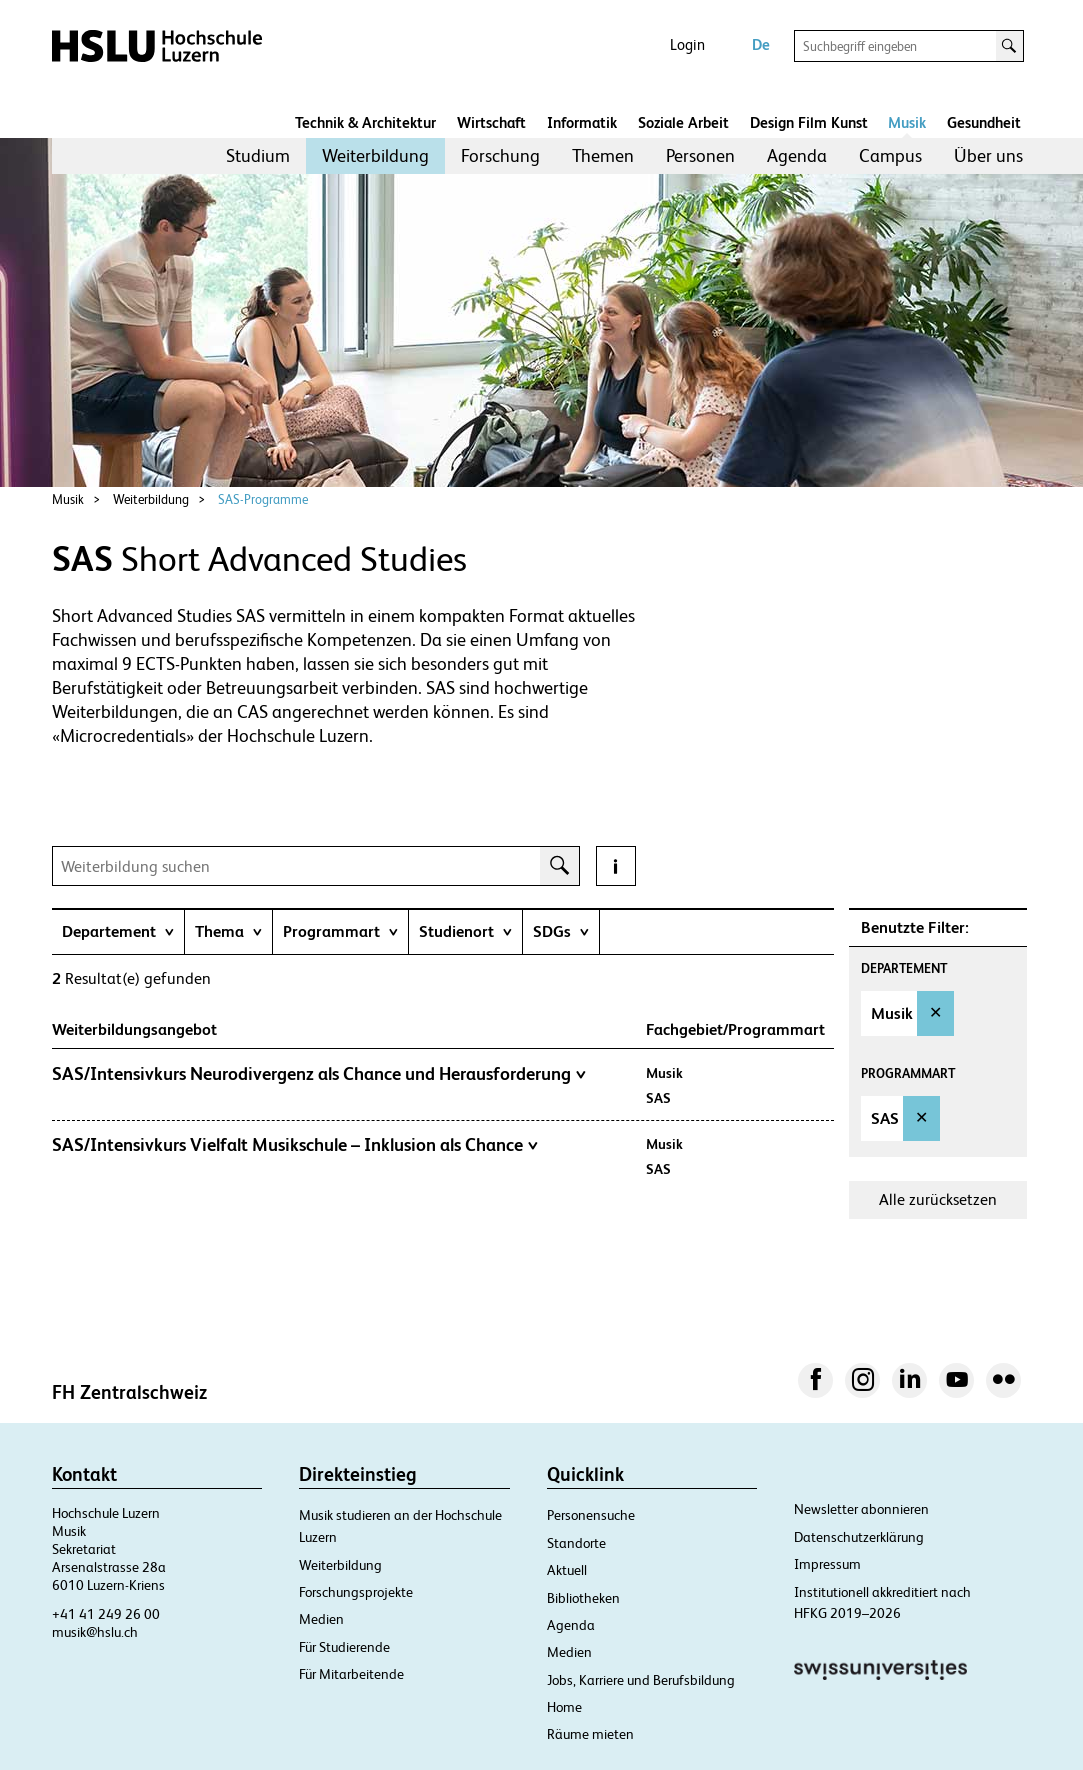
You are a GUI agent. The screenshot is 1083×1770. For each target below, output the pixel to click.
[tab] (118, 931)
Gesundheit (984, 122)
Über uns (988, 155)
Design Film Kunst (809, 122)
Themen (603, 155)
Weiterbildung (375, 155)
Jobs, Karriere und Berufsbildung (641, 1680)
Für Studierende (344, 1647)
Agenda (797, 155)
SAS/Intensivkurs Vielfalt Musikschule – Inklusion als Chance (295, 1145)
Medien (321, 1619)
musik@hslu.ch (95, 1632)
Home (564, 1707)
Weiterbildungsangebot (144, 1029)
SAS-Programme (263, 499)
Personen (700, 155)
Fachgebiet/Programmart (735, 1029)
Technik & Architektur (365, 122)
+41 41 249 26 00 (106, 1614)
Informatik (582, 122)
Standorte (576, 1543)
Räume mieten (590, 1734)
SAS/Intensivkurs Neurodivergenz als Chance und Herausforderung (319, 1074)
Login (687, 44)
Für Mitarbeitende (351, 1674)
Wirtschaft (491, 122)
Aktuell (567, 1570)
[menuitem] (258, 156)
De (761, 44)
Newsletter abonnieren (861, 1509)
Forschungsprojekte (356, 1592)
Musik (907, 122)
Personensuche (591, 1515)
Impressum (827, 1564)
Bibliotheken (583, 1598)
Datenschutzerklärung (859, 1537)
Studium (258, 155)
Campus (890, 155)
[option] (908, 1013)
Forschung (500, 155)
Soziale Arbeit (683, 122)
